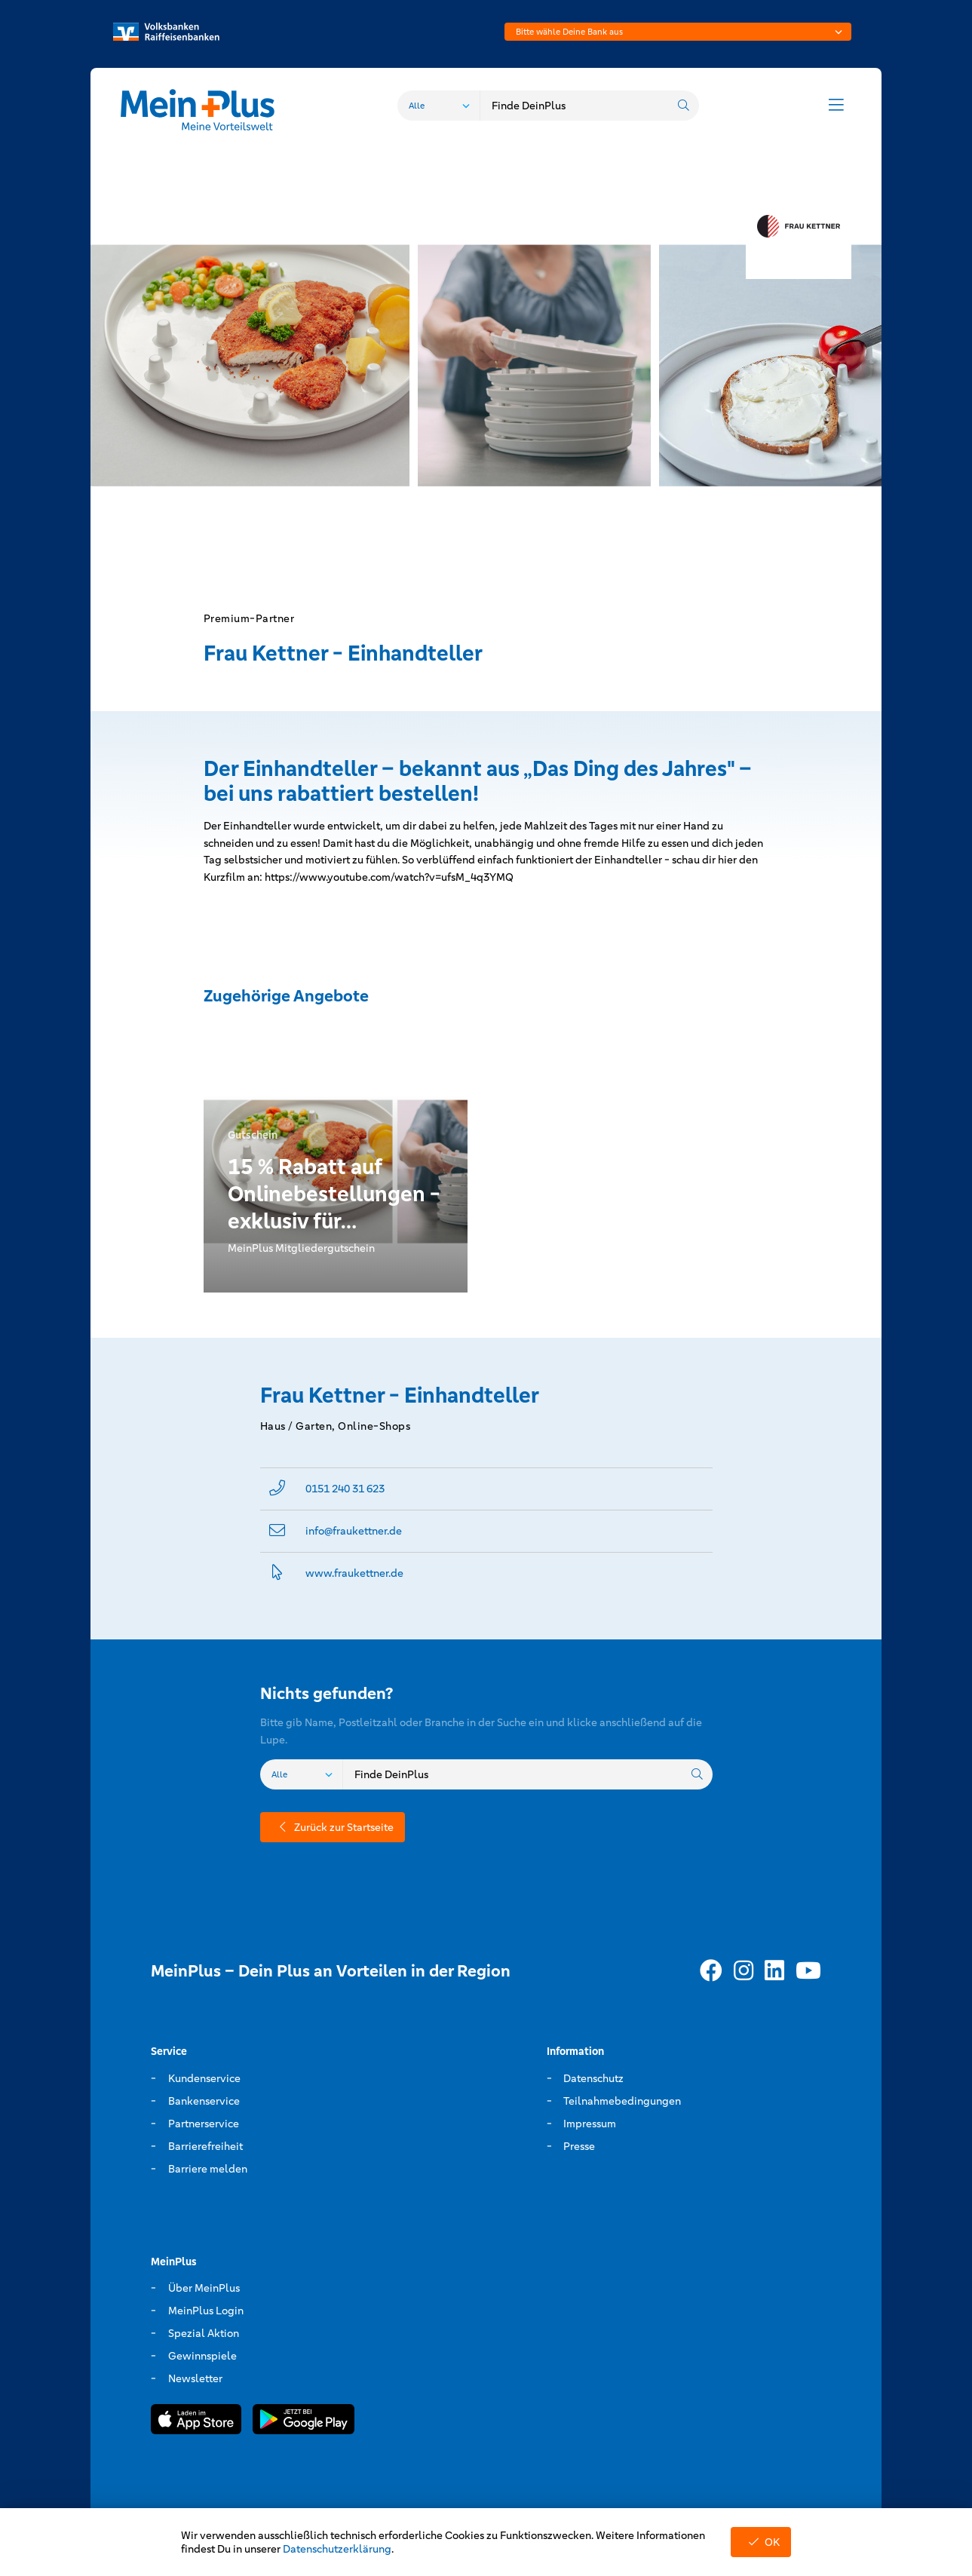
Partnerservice (203, 2123)
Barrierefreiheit (205, 2146)
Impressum (589, 2123)
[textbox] (677, 32)
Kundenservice (204, 2078)
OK (761, 2542)
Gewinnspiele (202, 2356)
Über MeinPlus (204, 2288)
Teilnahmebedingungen (622, 2101)
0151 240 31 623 (345, 1488)
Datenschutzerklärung (337, 2549)
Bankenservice (204, 2101)
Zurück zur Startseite (332, 1827)
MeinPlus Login (206, 2310)
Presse (579, 2146)
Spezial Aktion (203, 2333)
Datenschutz (593, 2078)
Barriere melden (207, 2169)
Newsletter (195, 2378)
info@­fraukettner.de (353, 1531)
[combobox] (677, 32)
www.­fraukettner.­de (354, 1573)
